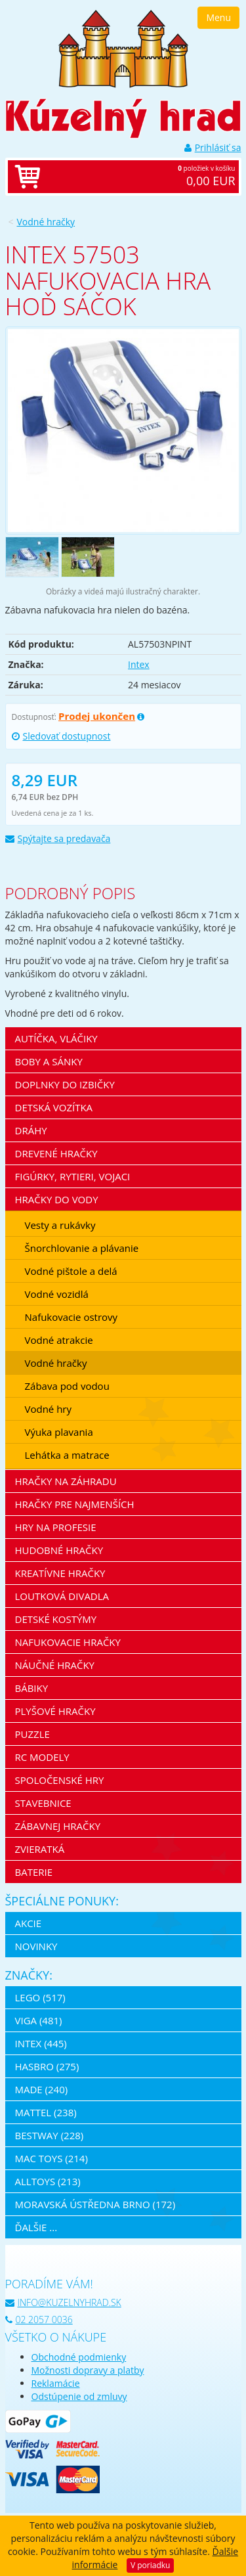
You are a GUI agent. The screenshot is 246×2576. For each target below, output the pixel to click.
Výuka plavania (59, 1431)
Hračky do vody (56, 1199)
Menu (218, 17)
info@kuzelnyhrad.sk (63, 2302)
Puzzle (32, 1734)
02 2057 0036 (39, 2319)
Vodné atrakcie (59, 1339)
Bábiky (32, 1688)
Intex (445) (41, 2043)
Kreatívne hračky (60, 1573)
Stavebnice (43, 1803)
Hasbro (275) (47, 2066)
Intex (139, 664)
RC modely (42, 1757)
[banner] (123, 47)
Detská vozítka (54, 1107)
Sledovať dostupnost (61, 736)
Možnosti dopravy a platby (87, 2370)
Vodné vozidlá (57, 1293)
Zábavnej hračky (58, 1825)
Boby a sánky (49, 1061)
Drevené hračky (56, 1153)
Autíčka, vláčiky (56, 1038)
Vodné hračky (46, 221)
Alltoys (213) (48, 2181)
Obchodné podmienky (79, 2357)
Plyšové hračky (55, 1711)
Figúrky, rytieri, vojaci (73, 1176)
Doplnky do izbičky (65, 1084)
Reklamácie (55, 2383)
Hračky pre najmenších (74, 1504)
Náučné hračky (55, 1665)
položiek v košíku (137, 177)
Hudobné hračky (59, 1550)
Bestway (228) (49, 2135)
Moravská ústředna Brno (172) (95, 2204)
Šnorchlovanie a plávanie (82, 1248)
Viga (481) (38, 2020)
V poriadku (150, 2565)
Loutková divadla (62, 1596)
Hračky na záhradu (66, 1481)
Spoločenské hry (59, 1780)
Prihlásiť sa (212, 147)
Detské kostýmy (56, 1619)
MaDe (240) (41, 2089)
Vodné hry (48, 1408)
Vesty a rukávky (60, 1225)
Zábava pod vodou (67, 1385)
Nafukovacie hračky (68, 1642)
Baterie (34, 1871)
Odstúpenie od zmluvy (79, 2396)
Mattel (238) (46, 2112)
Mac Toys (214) (51, 2158)
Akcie (28, 1923)
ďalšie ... (36, 2227)
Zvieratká (40, 1848)
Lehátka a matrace (67, 1454)
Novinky (36, 1946)
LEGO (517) (40, 1997)
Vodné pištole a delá (71, 1270)
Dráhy (31, 1130)
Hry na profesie (55, 1527)
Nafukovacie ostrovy (71, 1316)
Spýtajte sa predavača (58, 838)
